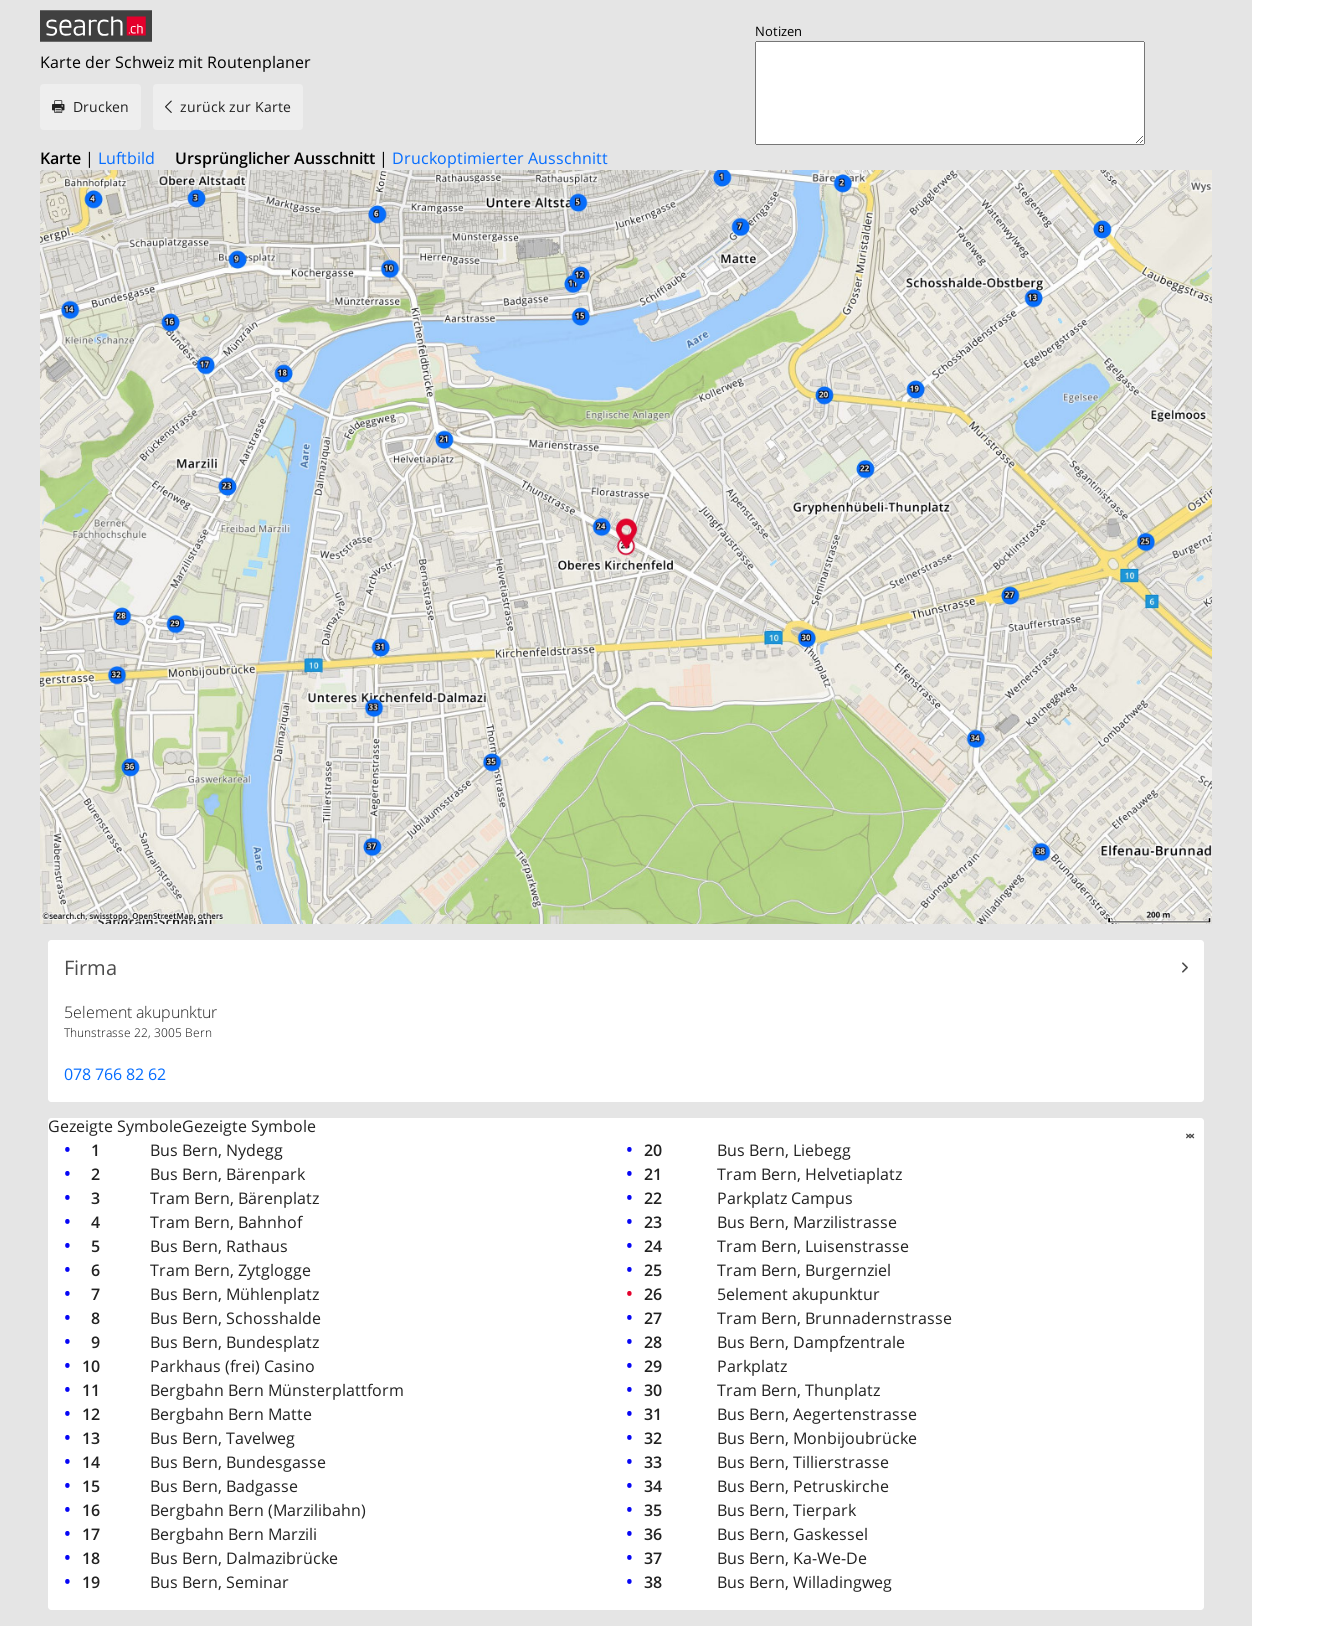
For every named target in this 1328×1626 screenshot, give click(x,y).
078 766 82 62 (115, 1074)
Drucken (101, 106)
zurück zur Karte (235, 106)
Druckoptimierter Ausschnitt (500, 158)
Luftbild (126, 158)
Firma (90, 968)
